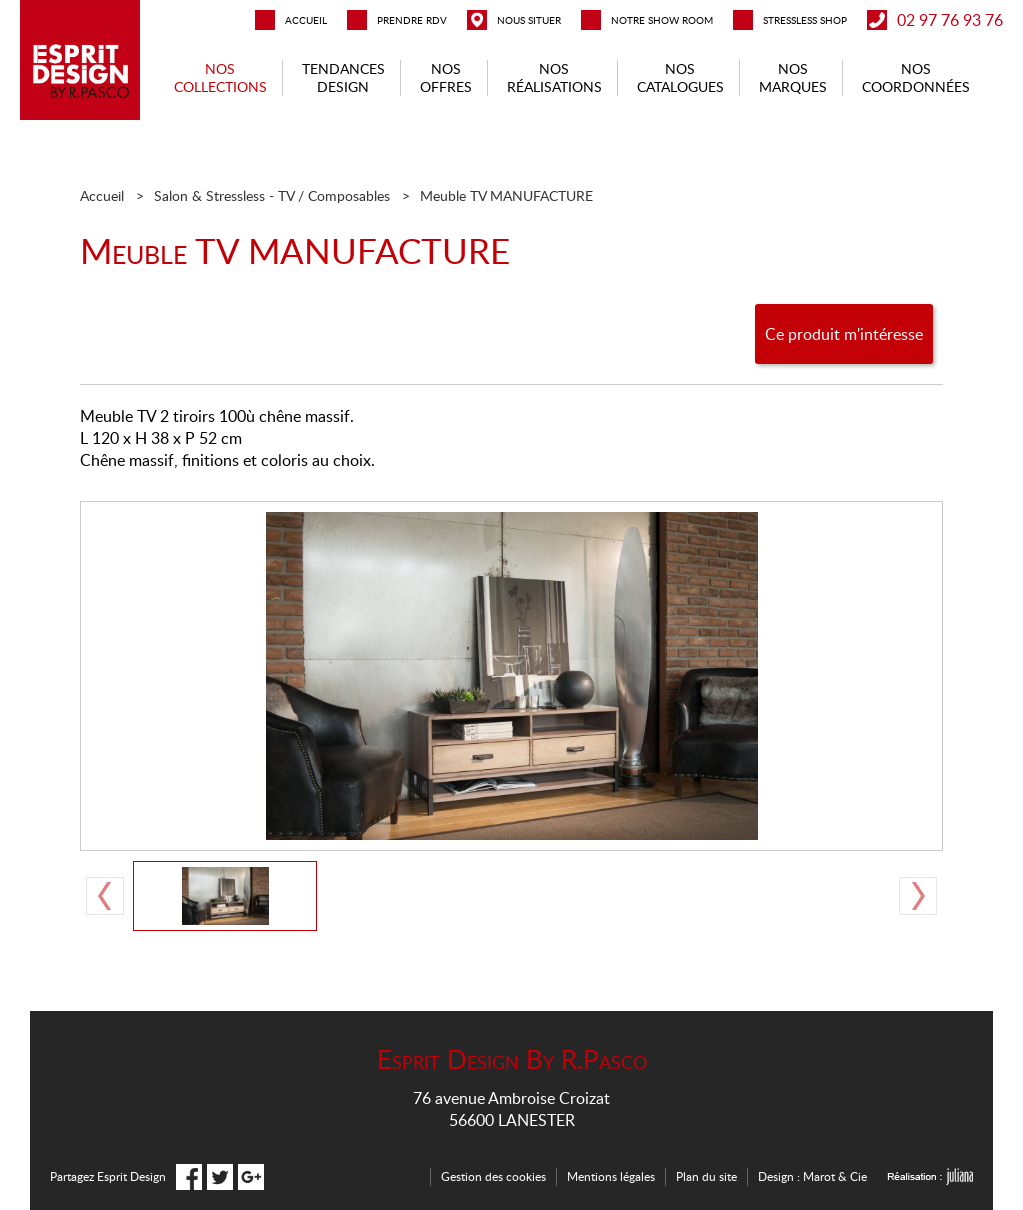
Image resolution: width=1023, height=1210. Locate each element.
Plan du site (706, 1176)
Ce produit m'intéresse (844, 334)
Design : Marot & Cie (812, 1176)
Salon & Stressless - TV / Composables (272, 195)
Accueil (102, 195)
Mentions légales (611, 1176)
